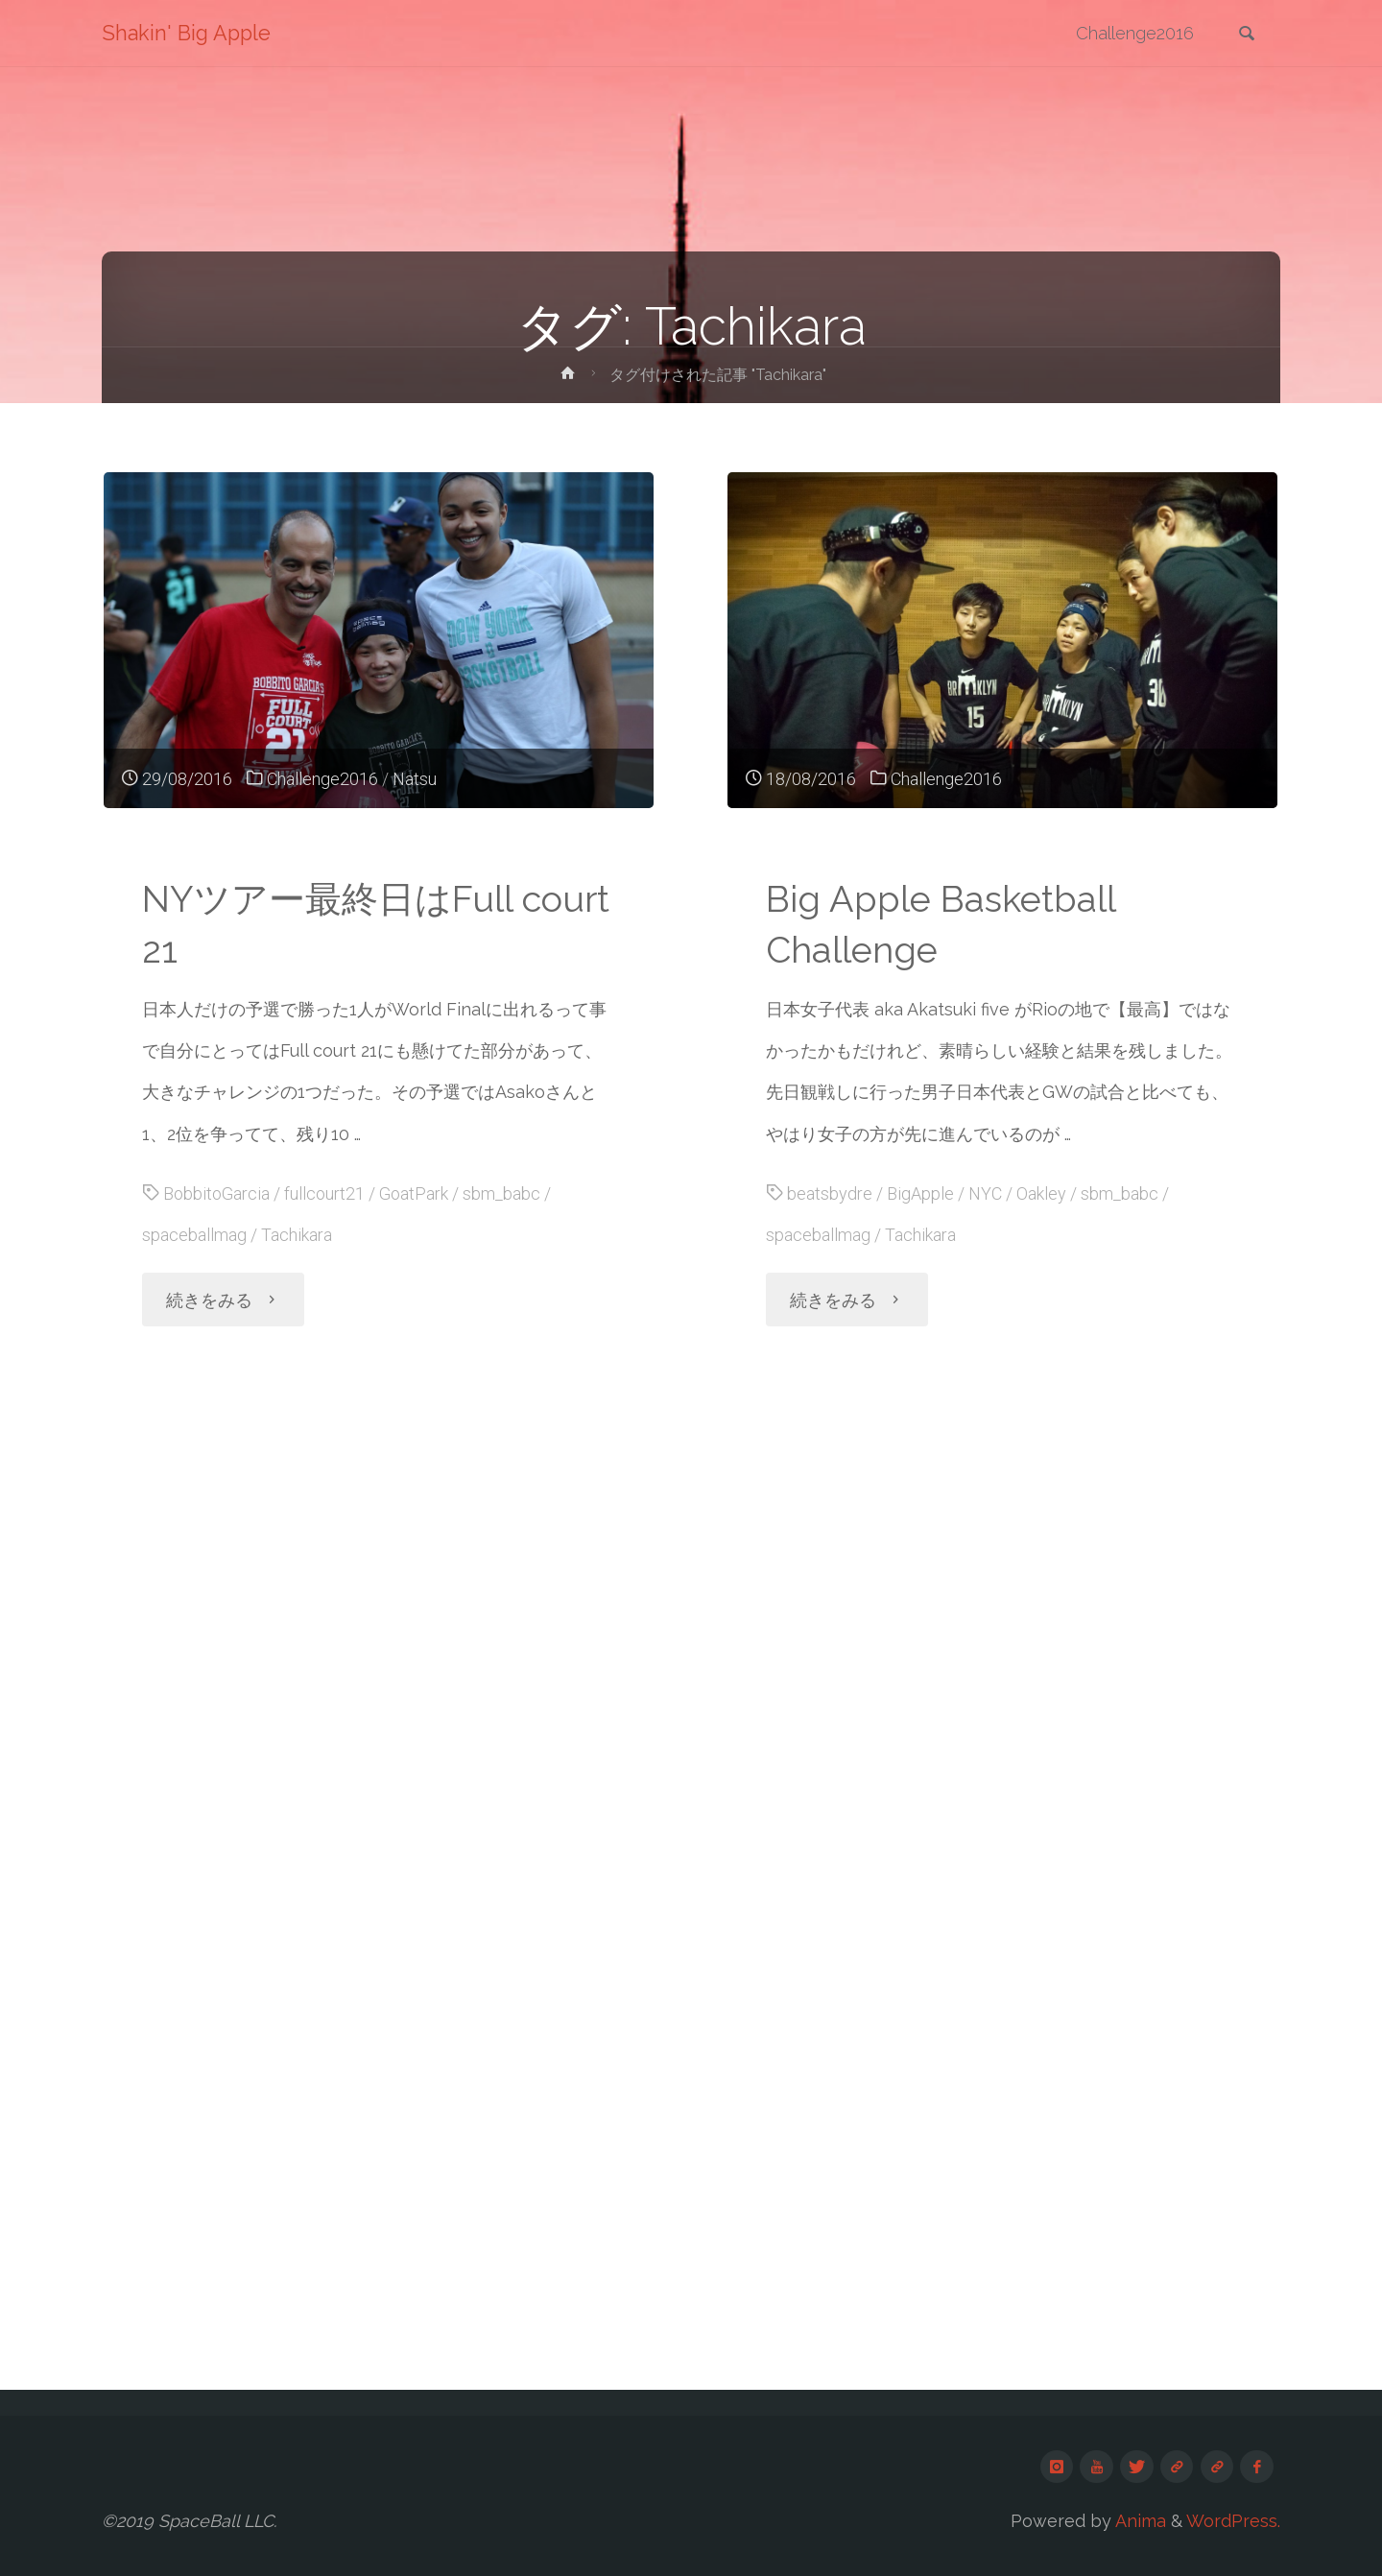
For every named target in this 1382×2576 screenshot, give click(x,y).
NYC (985, 1193)
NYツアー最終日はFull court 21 (375, 924)
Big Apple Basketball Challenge (941, 924)
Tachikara (296, 1235)
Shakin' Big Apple (186, 33)
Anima (1138, 2521)
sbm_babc (501, 1193)
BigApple (920, 1193)
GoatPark (413, 1193)
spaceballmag (194, 1235)
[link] (1246, 35)
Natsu (415, 779)
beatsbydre (829, 1193)
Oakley (1041, 1193)
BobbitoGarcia (216, 1193)
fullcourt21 (324, 1193)
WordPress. (1233, 2521)
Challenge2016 (322, 779)
